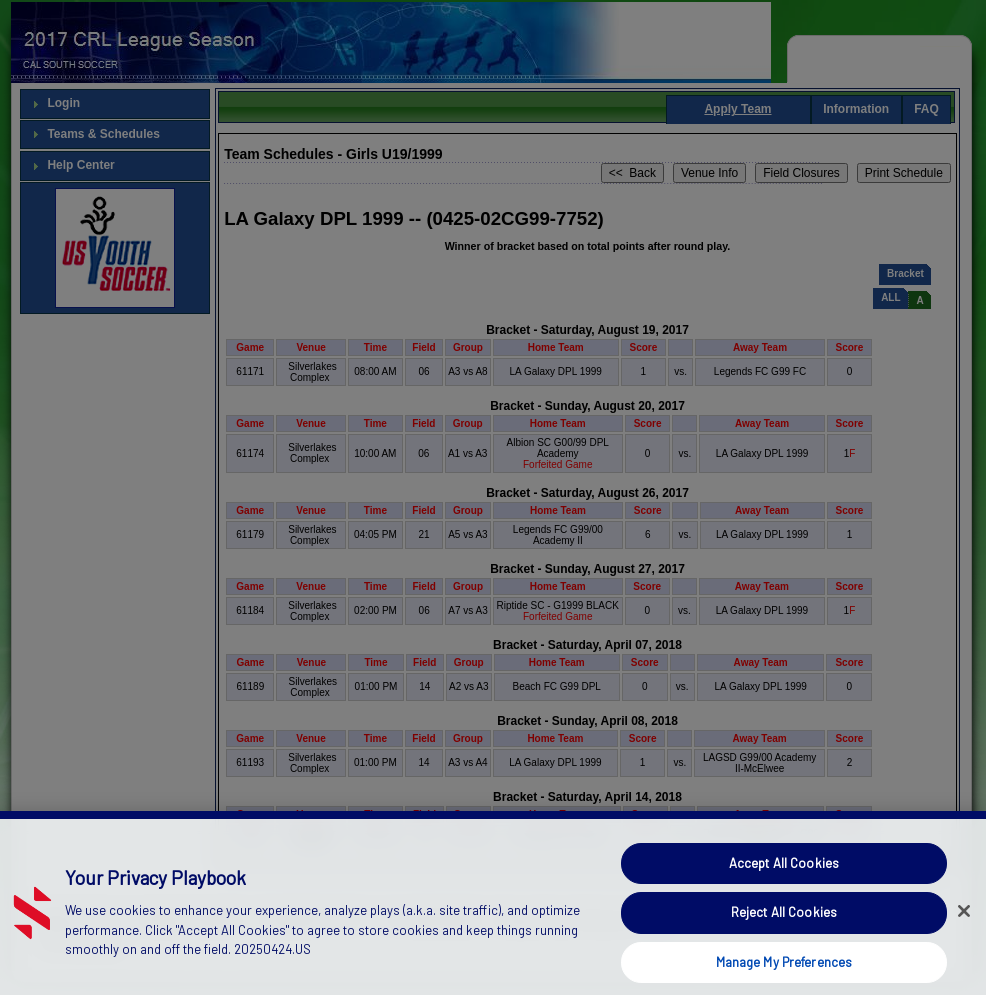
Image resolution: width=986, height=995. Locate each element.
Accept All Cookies (784, 885)
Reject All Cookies (784, 935)
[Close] (964, 933)
